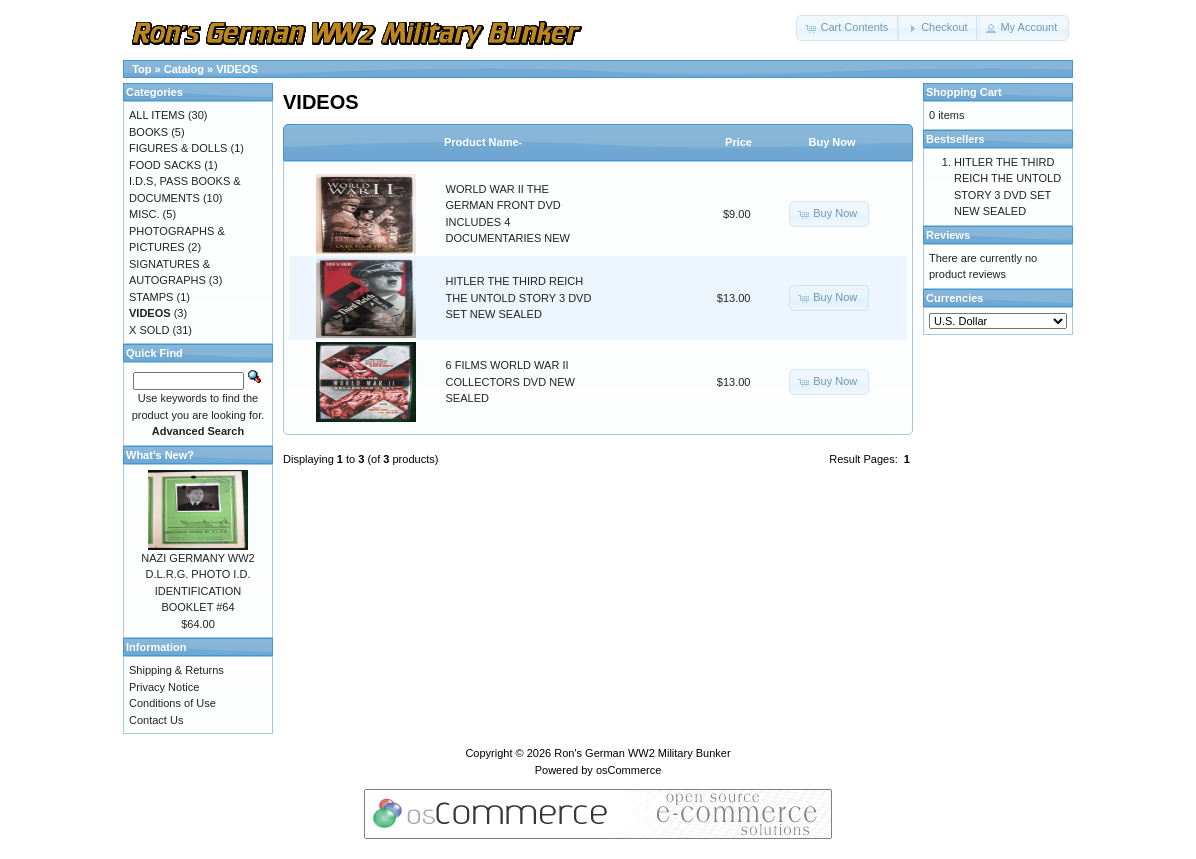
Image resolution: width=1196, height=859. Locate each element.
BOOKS (148, 132)
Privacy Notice (164, 687)
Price (738, 142)
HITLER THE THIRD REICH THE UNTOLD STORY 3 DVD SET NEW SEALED (519, 297)
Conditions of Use (172, 703)
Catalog (184, 69)
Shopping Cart (964, 92)
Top (141, 69)
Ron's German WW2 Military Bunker (642, 753)
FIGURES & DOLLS (178, 148)
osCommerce (628, 770)
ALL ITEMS (157, 115)
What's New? (160, 455)
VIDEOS (237, 69)
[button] (848, 28)
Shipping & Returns (176, 670)
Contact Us (156, 720)
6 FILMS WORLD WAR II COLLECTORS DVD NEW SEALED (510, 381)
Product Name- (483, 142)
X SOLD (149, 330)
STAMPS (151, 297)
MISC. (144, 214)
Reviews (948, 235)
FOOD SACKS (165, 165)
